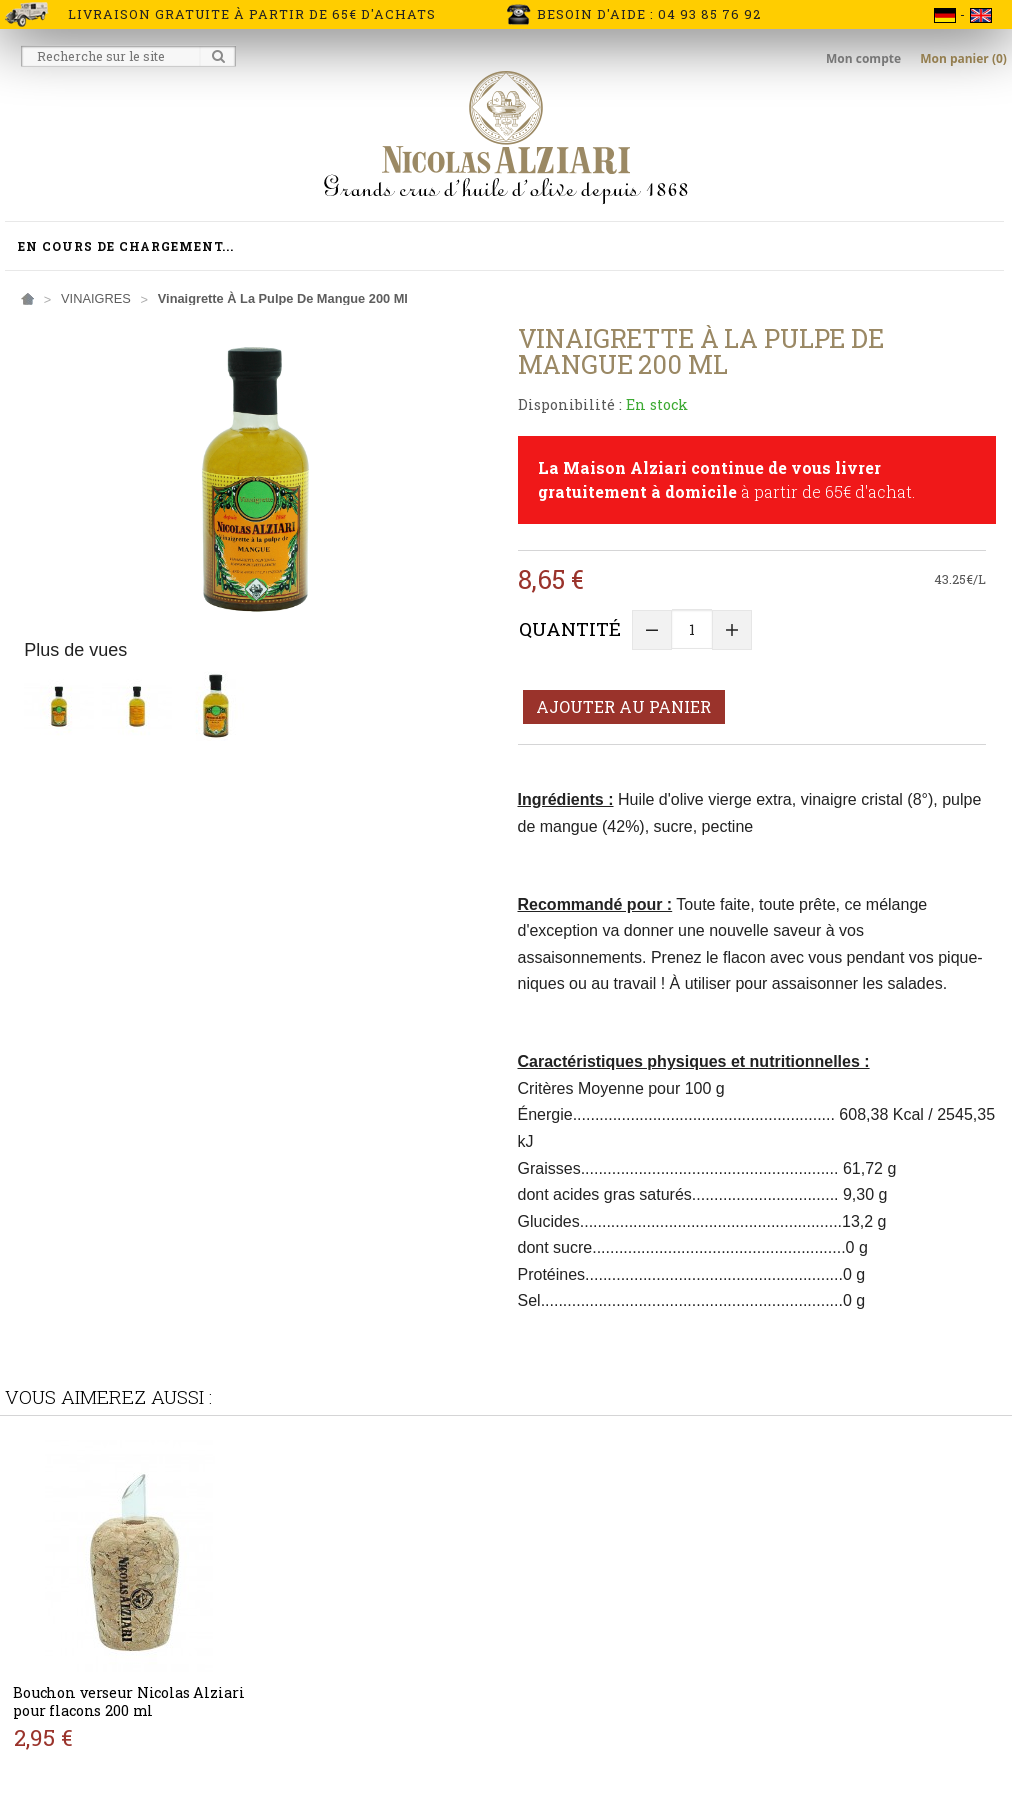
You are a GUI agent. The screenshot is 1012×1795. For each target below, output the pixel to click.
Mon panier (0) (963, 58)
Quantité (570, 628)
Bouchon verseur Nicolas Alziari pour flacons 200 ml (128, 1701)
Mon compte (865, 58)
